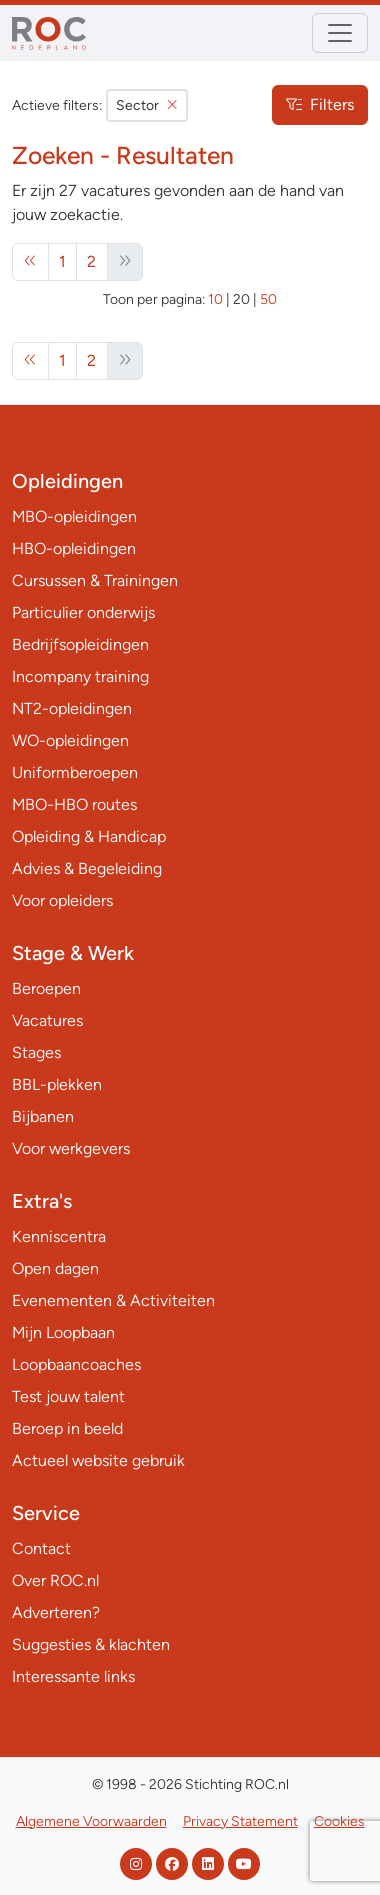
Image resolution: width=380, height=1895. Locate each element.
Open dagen (55, 1268)
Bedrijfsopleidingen (80, 644)
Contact (41, 1548)
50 (268, 299)
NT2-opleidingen (72, 708)
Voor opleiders (62, 900)
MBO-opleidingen (74, 516)
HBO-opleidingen (74, 548)
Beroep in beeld (67, 1428)
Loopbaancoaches (76, 1364)
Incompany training (80, 676)
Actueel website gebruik (98, 1460)
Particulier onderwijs (83, 612)
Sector (147, 105)
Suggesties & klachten (91, 1644)
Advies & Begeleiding (87, 868)
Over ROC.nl (55, 1580)
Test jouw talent (68, 1396)
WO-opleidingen (70, 740)
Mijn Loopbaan (63, 1332)
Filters (320, 104)
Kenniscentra (59, 1236)
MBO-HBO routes (74, 804)
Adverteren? (56, 1612)
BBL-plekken (57, 1084)
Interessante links (73, 1676)
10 (215, 299)
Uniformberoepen (75, 772)
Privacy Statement (240, 1821)
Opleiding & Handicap (89, 836)
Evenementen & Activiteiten (113, 1300)
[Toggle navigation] (340, 33)
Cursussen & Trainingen (95, 580)
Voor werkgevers (71, 1148)
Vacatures (47, 1020)
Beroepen (46, 988)
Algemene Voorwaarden (91, 1821)
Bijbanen (43, 1116)
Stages (36, 1052)
